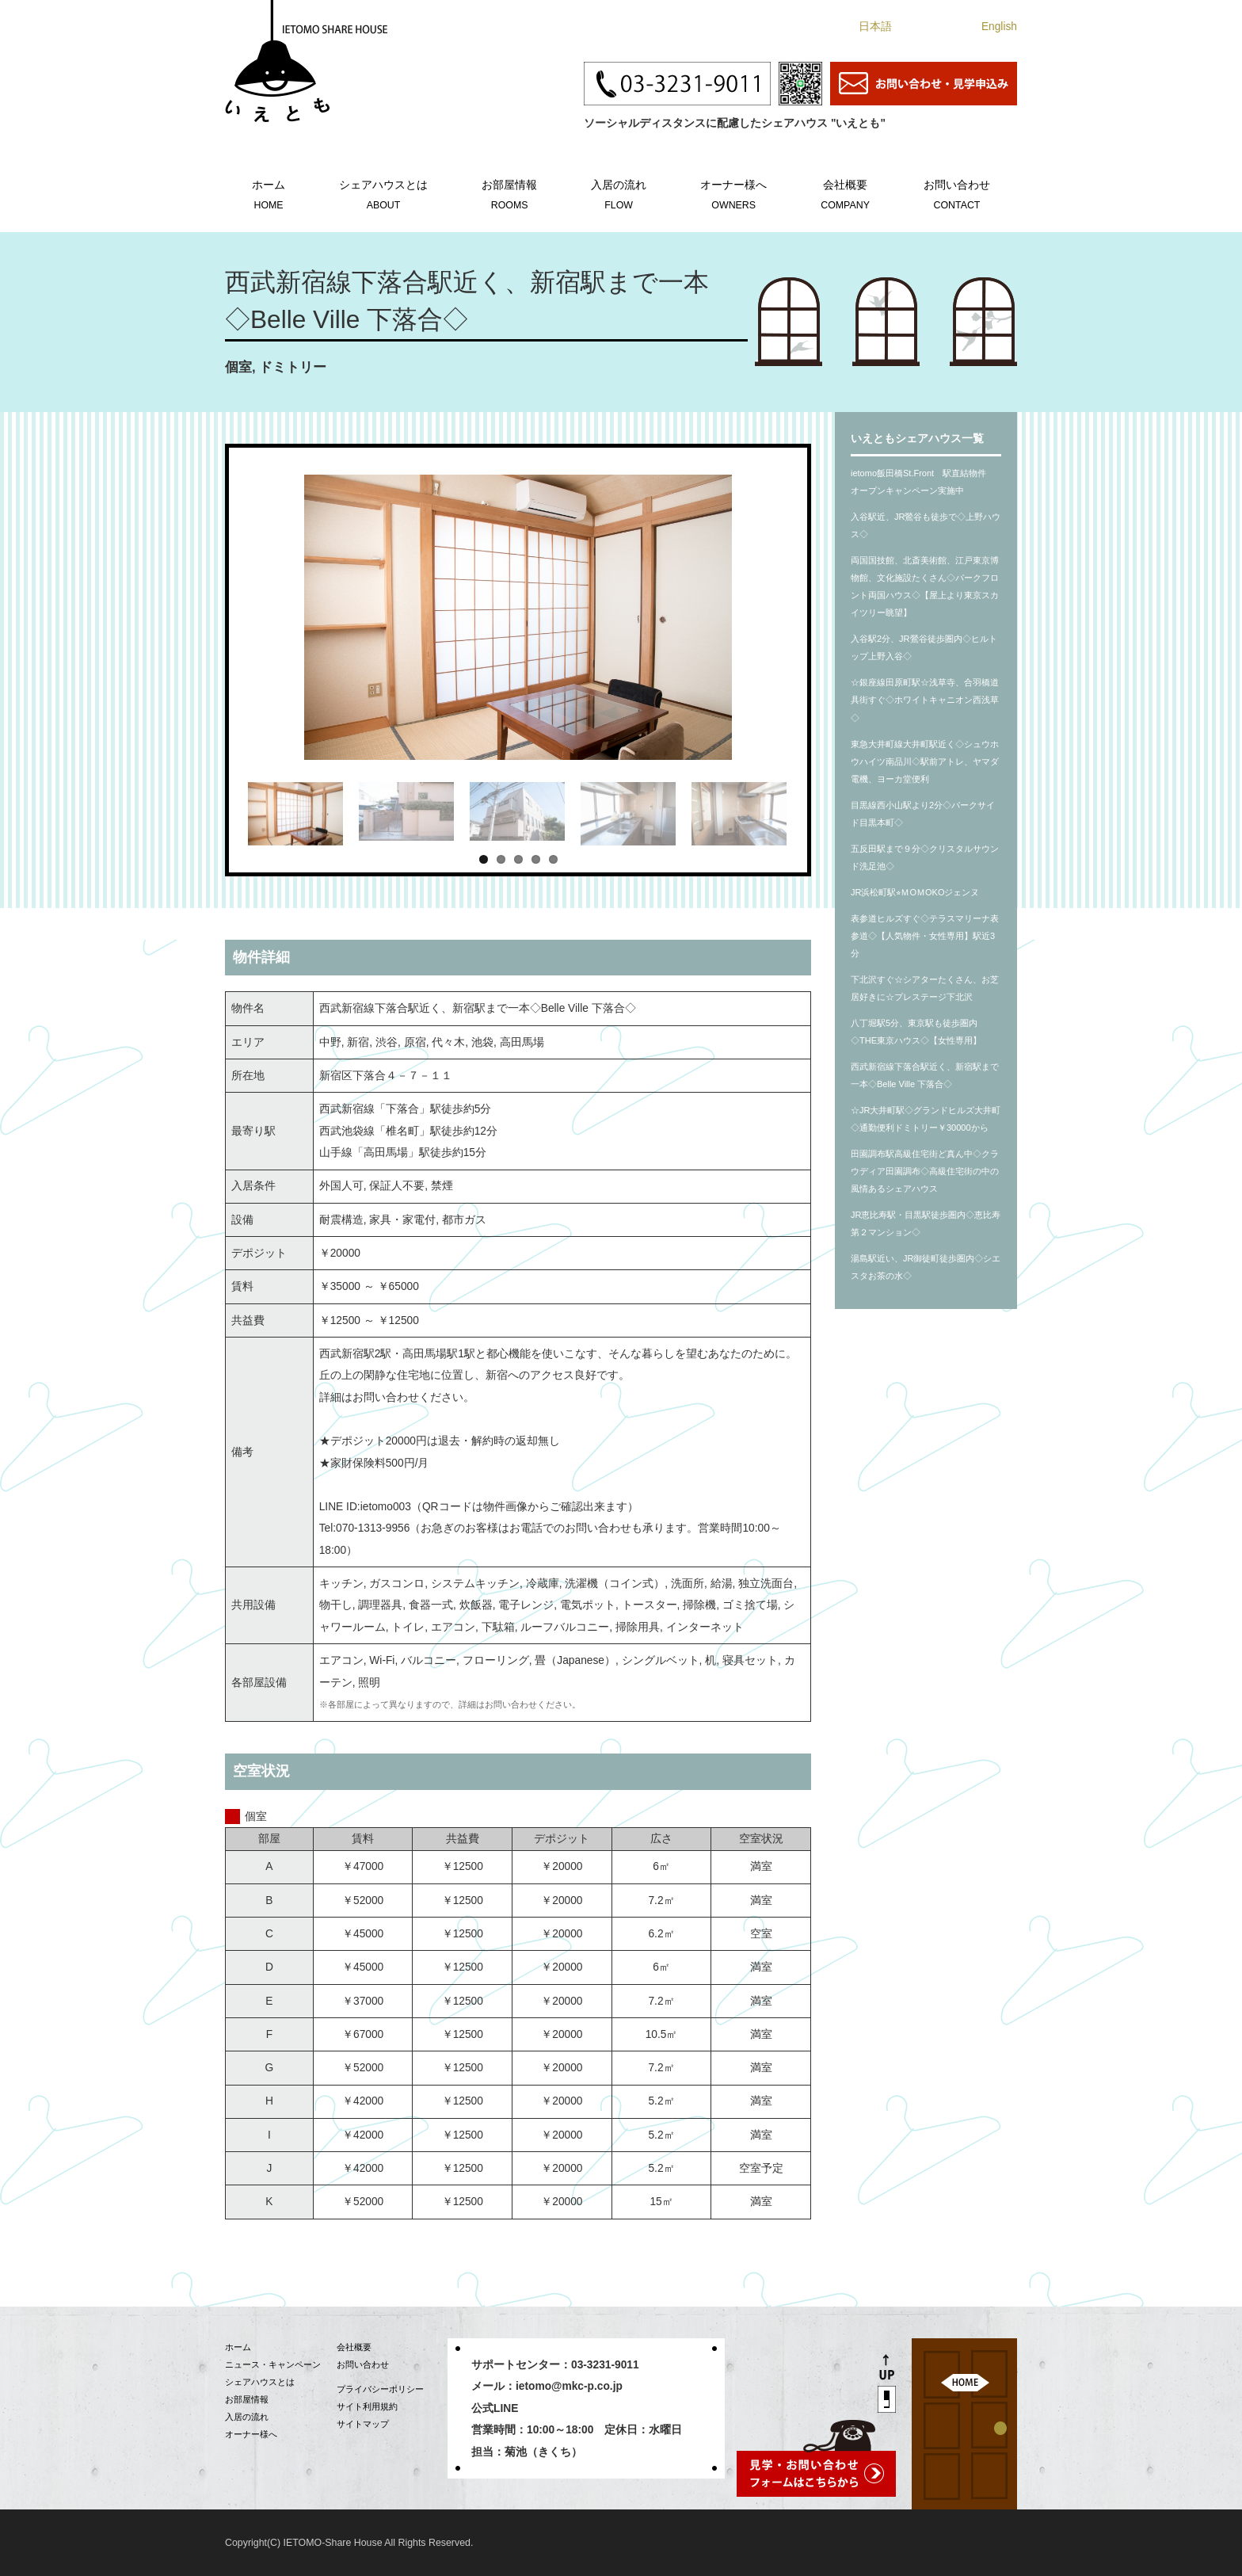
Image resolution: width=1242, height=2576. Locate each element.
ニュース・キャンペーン (273, 2364)
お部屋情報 (509, 192)
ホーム (268, 192)
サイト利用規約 (367, 2406)
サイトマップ (363, 2424)
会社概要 (845, 192)
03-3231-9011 (605, 2365)
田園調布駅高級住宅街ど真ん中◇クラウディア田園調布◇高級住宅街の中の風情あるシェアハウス (925, 1171)
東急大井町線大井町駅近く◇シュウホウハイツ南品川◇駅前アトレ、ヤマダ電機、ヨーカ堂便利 (925, 761)
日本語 (875, 26)
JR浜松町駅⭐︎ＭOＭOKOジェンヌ (915, 892)
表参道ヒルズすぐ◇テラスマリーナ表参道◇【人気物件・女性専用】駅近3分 (925, 936)
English (999, 26)
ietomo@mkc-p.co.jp (569, 2386)
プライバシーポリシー (380, 2389)
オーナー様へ (733, 192)
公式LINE (494, 2408)
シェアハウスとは (383, 192)
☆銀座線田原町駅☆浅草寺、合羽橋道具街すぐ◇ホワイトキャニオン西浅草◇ (925, 699)
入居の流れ (618, 192)
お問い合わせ (957, 192)
